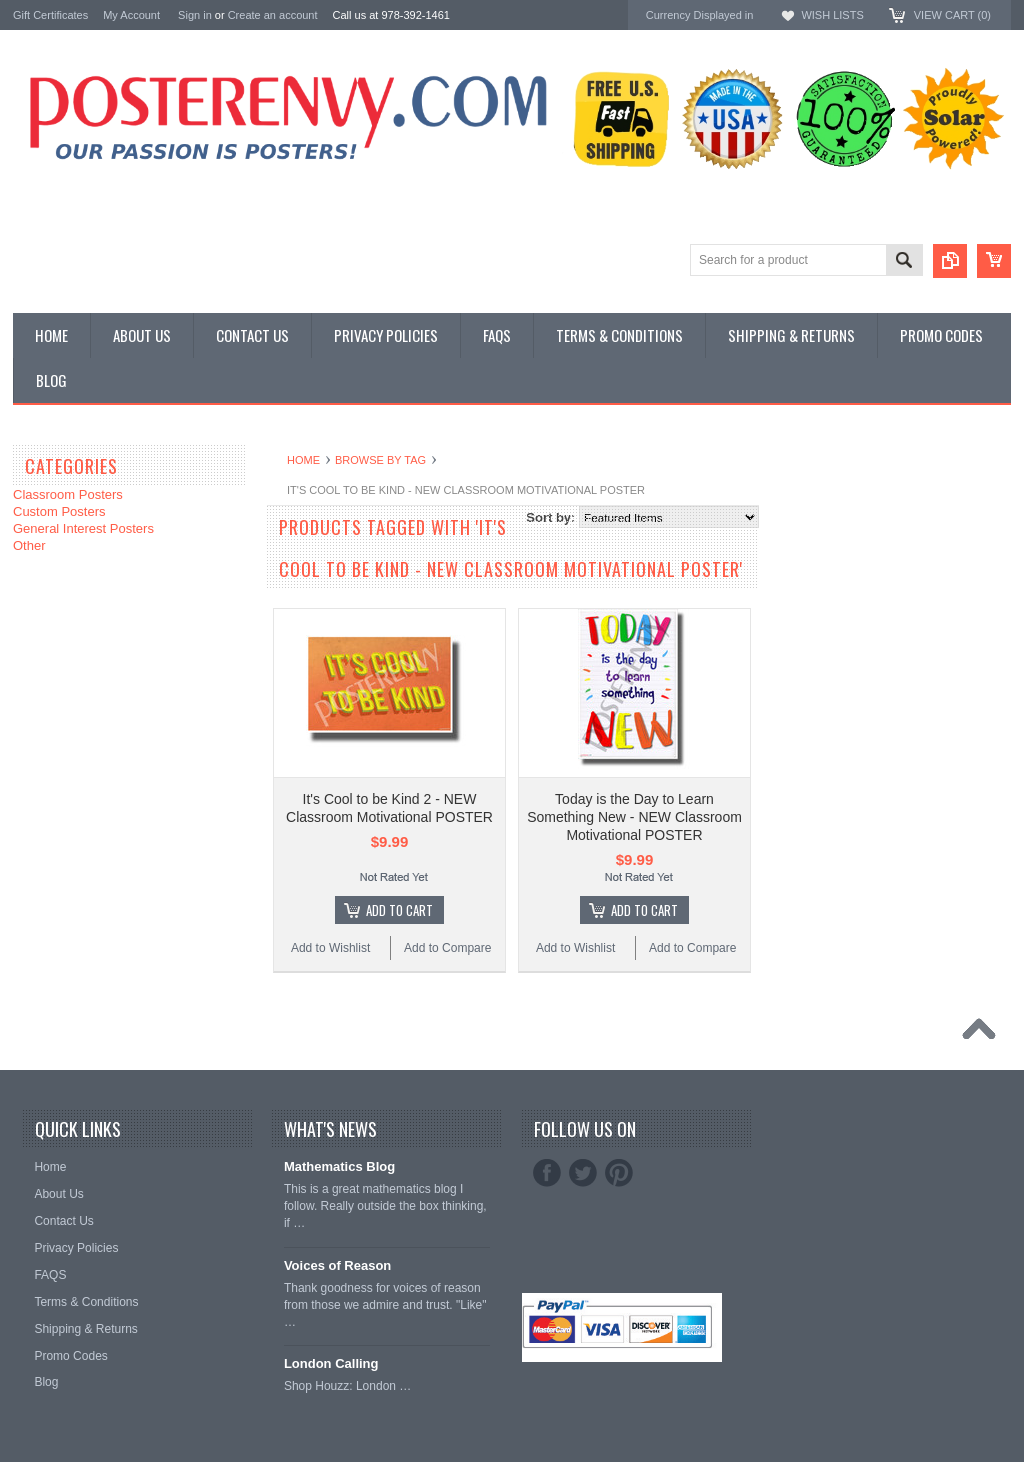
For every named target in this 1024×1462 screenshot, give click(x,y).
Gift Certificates (50, 15)
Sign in (195, 15)
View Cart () (952, 15)
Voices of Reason (337, 1265)
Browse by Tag (380, 460)
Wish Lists (832, 15)
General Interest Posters (83, 528)
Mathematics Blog (339, 1166)
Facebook (547, 1173)
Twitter (583, 1173)
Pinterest (619, 1173)
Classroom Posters (68, 494)
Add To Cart (399, 910)
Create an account (273, 15)
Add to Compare (447, 948)
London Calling (331, 1363)
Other (29, 545)
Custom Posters (59, 511)
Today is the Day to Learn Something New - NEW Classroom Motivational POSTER (634, 817)
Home (303, 460)
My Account (131, 15)
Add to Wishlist (330, 948)
